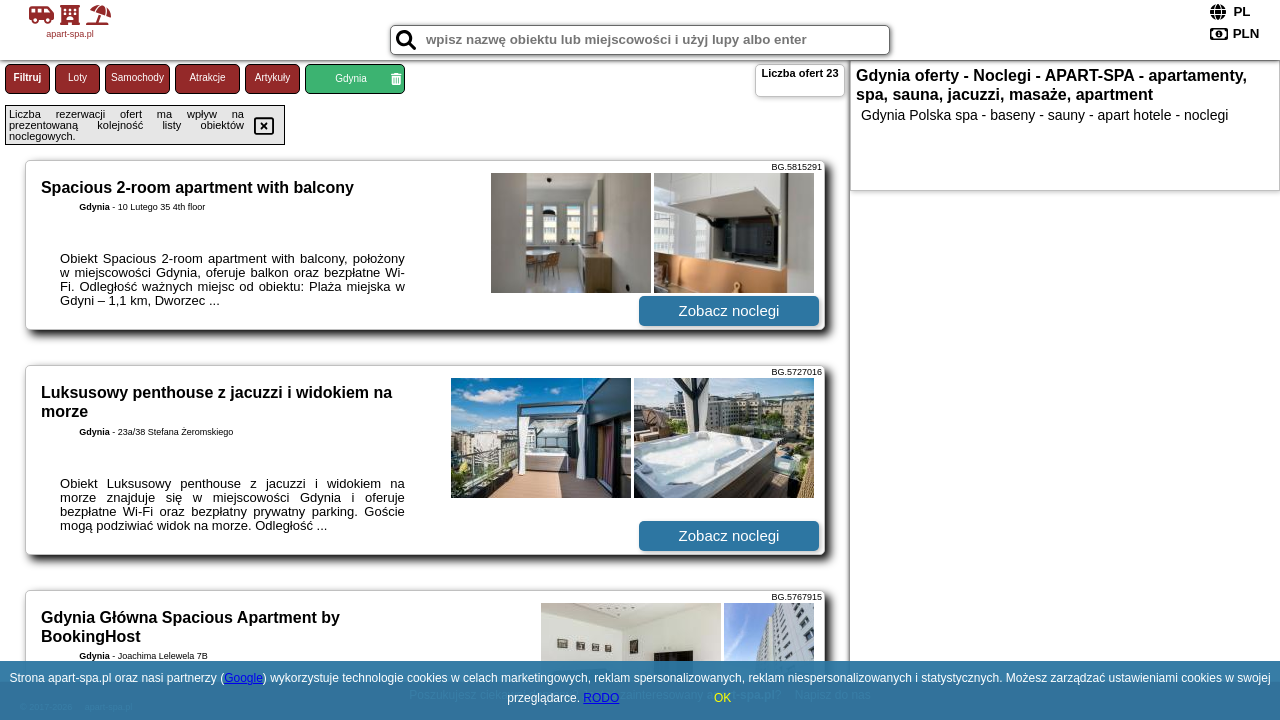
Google (243, 678)
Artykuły (273, 77)
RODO (601, 698)
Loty (77, 77)
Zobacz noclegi (729, 310)
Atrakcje (207, 77)
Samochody (137, 77)
